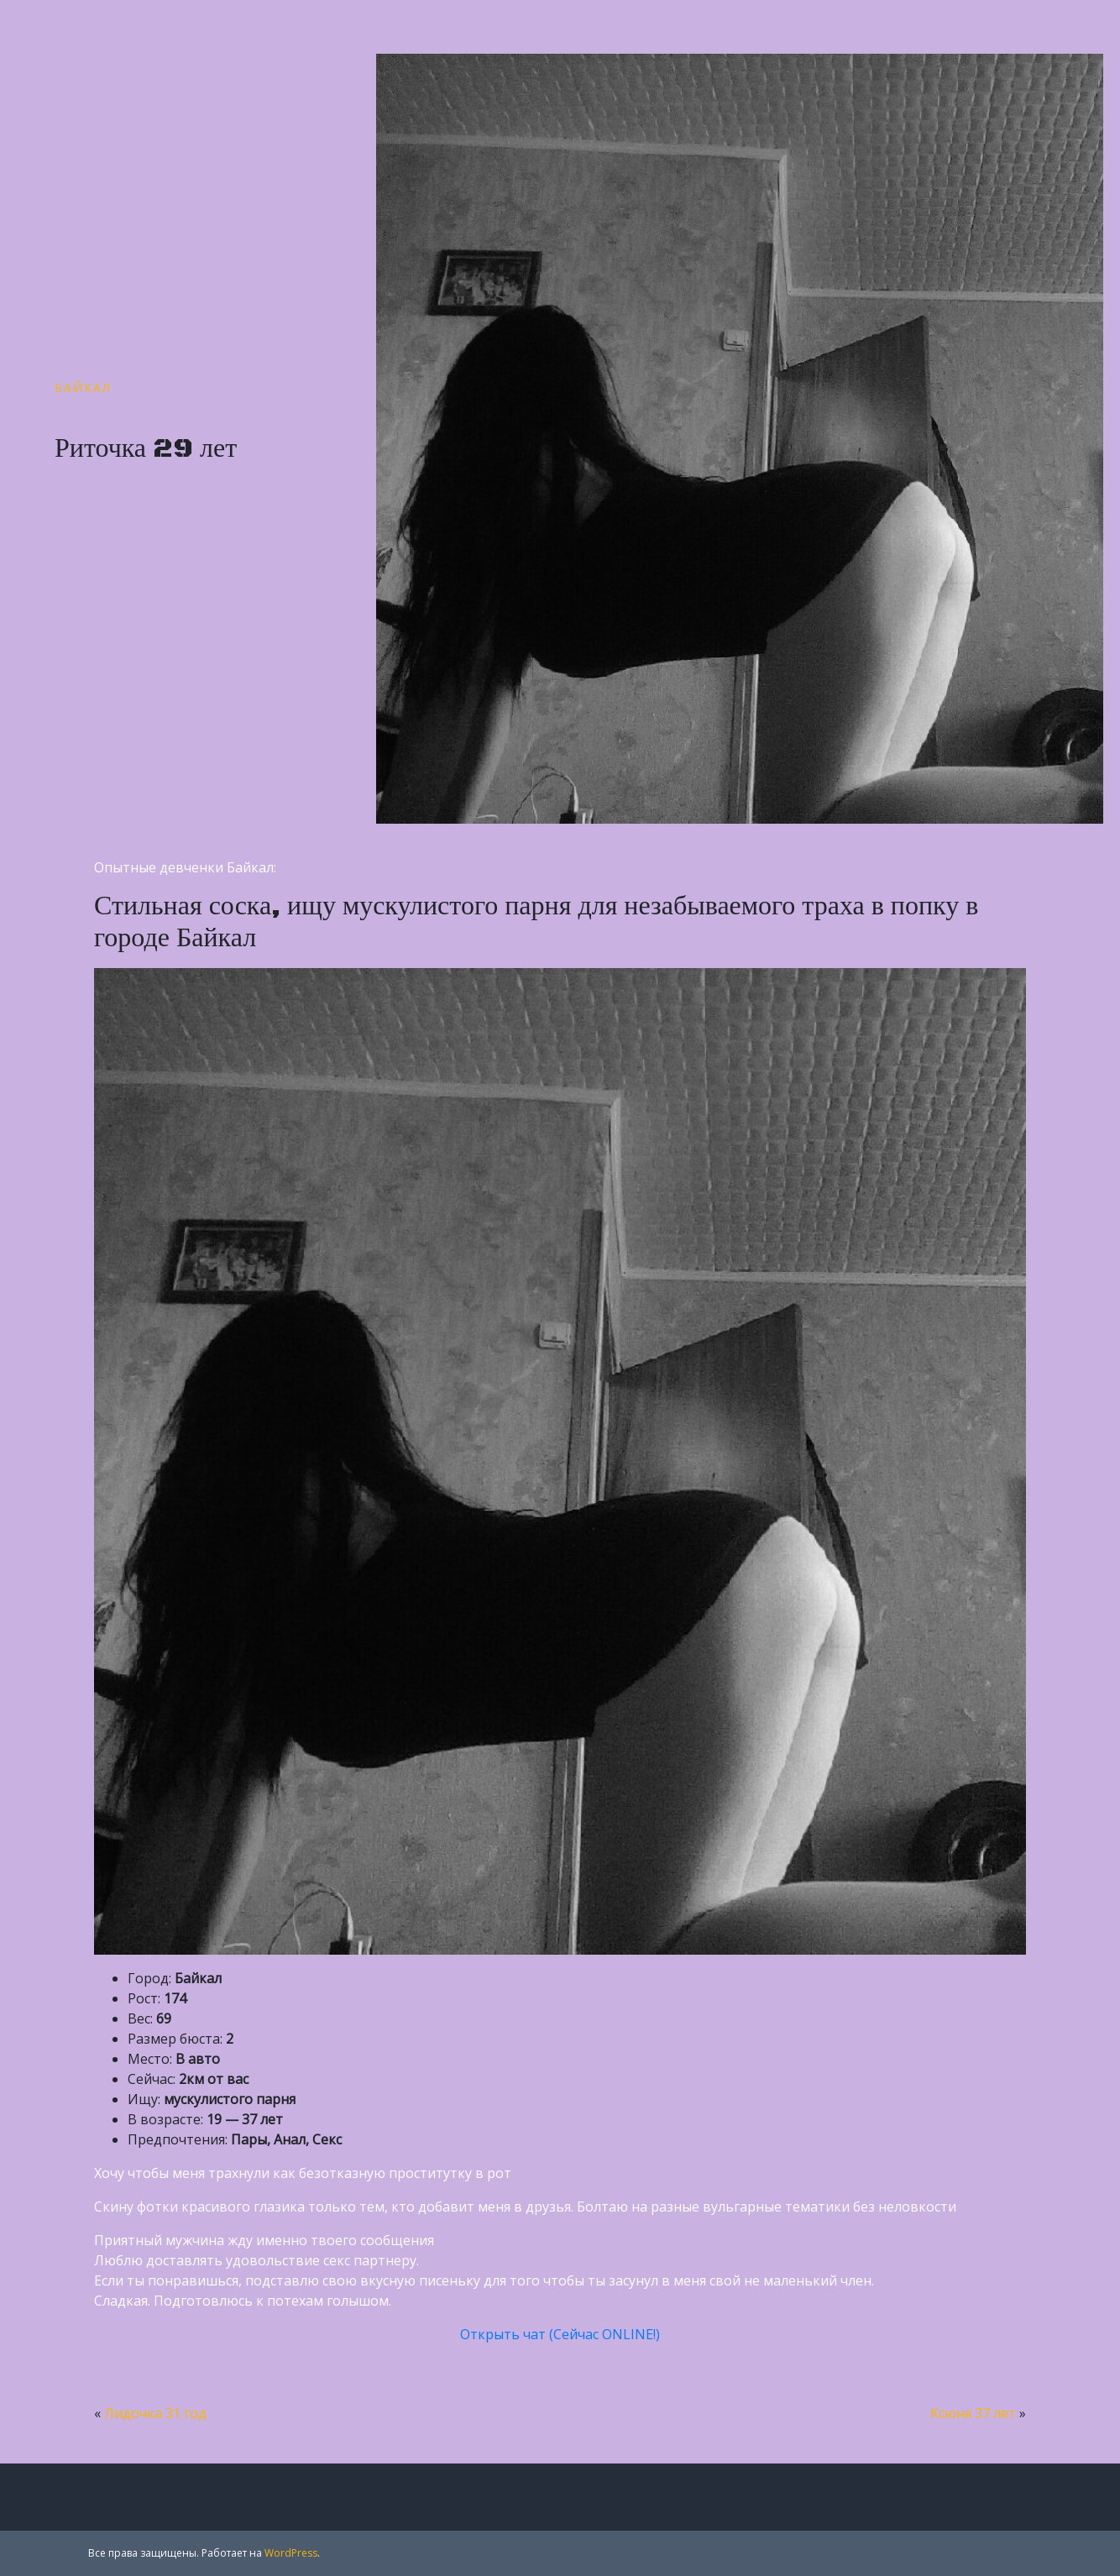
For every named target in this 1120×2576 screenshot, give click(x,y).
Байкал (83, 387)
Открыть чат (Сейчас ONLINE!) (560, 2334)
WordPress (290, 2553)
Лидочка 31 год (155, 2413)
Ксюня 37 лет (973, 2413)
